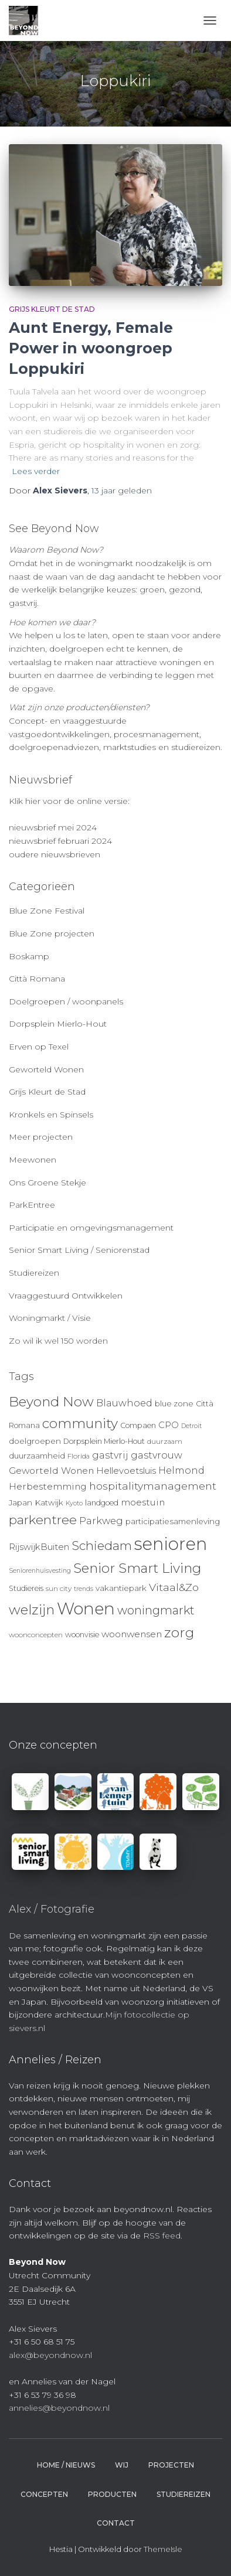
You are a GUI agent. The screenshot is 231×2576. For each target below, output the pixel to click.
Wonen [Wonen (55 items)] (86, 1608)
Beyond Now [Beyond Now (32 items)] (51, 1401)
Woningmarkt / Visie (50, 1318)
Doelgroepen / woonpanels (66, 1001)
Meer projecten (41, 1137)
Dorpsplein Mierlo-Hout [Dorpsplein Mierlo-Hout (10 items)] (104, 1441)
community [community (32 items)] (80, 1423)
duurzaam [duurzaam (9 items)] (164, 1441)
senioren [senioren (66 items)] (170, 1544)
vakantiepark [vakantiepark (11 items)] (121, 1588)
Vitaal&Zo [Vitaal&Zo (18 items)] (174, 1587)
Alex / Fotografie (51, 1909)
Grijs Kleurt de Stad (52, 309)
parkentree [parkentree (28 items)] (43, 1519)
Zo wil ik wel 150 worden (58, 1340)
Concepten (44, 2494)
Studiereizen (34, 1272)
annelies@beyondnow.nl (59, 2408)
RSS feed (162, 2235)
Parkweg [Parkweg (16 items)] (101, 1520)
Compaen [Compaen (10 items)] (138, 1425)
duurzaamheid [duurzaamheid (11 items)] (37, 1455)
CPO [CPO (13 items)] (168, 1425)
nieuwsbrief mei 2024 (53, 827)
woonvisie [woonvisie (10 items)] (82, 1634)
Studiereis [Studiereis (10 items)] (26, 1588)
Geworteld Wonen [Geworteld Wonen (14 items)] (51, 1470)
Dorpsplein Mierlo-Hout (58, 1023)
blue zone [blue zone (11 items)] (174, 1403)
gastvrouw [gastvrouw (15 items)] (156, 1455)
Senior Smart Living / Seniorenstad (79, 1250)
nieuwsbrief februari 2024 (60, 841)
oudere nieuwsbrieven (54, 854)
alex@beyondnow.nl (50, 2355)
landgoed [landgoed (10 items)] (101, 1502)
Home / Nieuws (66, 2465)
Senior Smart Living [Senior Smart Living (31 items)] (137, 1568)
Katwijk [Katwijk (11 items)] (49, 1502)
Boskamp (29, 956)
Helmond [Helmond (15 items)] (181, 1470)
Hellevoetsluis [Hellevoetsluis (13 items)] (126, 1471)
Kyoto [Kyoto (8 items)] (74, 1503)
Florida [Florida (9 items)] (78, 1456)
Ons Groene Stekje (47, 1182)
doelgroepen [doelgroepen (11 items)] (35, 1441)
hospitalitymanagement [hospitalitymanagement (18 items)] (152, 1486)
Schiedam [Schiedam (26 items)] (102, 1545)
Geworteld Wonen (46, 1069)
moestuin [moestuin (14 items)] (143, 1502)
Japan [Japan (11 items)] (20, 1502)
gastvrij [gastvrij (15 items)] (110, 1455)
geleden (121, 490)
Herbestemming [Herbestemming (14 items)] (48, 1486)
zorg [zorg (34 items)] (179, 1632)
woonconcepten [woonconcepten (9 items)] (36, 1635)
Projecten (171, 2465)
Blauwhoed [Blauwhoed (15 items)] (124, 1403)
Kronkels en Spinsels (51, 1114)
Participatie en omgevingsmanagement (91, 1227)
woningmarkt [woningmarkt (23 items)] (156, 1610)
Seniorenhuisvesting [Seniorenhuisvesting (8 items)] (40, 1571)
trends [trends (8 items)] (83, 1589)
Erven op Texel (39, 1046)
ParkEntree (32, 1205)
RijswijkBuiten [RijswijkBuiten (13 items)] (39, 1547)
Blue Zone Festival (46, 910)
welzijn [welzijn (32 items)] (32, 1610)
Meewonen (32, 1159)
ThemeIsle (163, 2549)
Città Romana (37, 978)
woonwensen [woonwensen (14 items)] (131, 1634)
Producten (112, 2494)
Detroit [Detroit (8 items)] (191, 1426)
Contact (116, 2523)
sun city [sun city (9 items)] (59, 1589)
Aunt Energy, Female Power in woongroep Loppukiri (91, 348)
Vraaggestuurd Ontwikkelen (66, 1295)
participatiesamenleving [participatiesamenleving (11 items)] (172, 1521)
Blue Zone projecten (51, 933)
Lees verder (36, 471)
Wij (121, 2465)
